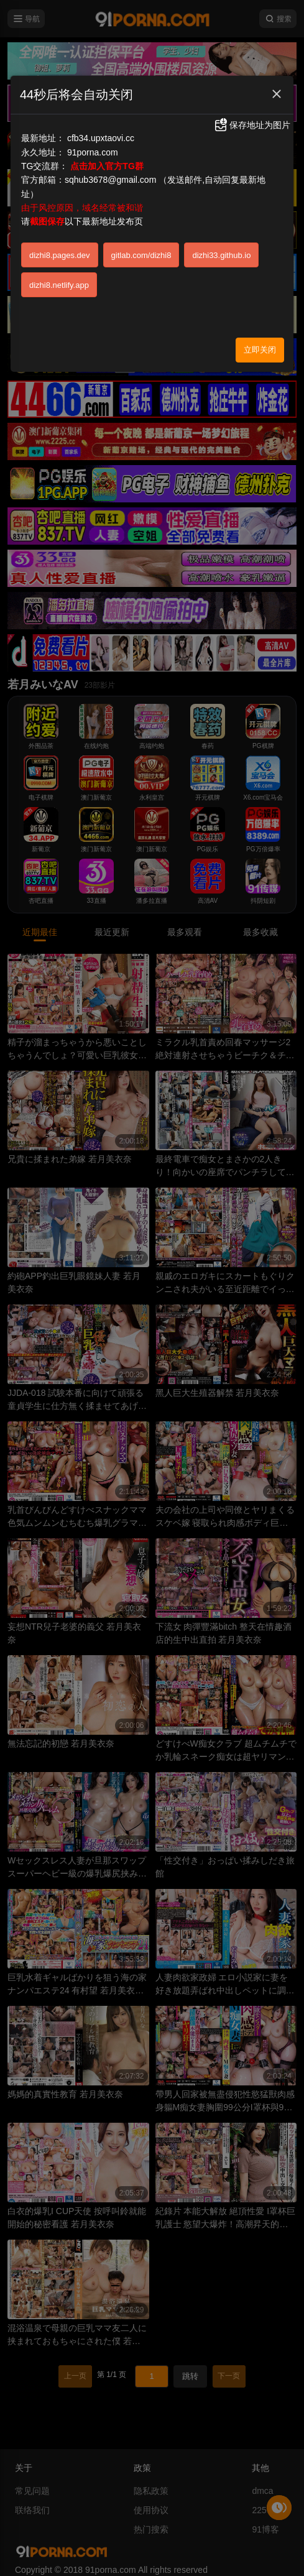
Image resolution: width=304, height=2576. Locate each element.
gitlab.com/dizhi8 (141, 255)
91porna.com (92, 152)
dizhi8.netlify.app (59, 285)
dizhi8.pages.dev (59, 255)
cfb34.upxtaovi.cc (100, 138)
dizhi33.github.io (221, 255)
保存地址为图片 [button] (251, 125)
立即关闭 (260, 349)
